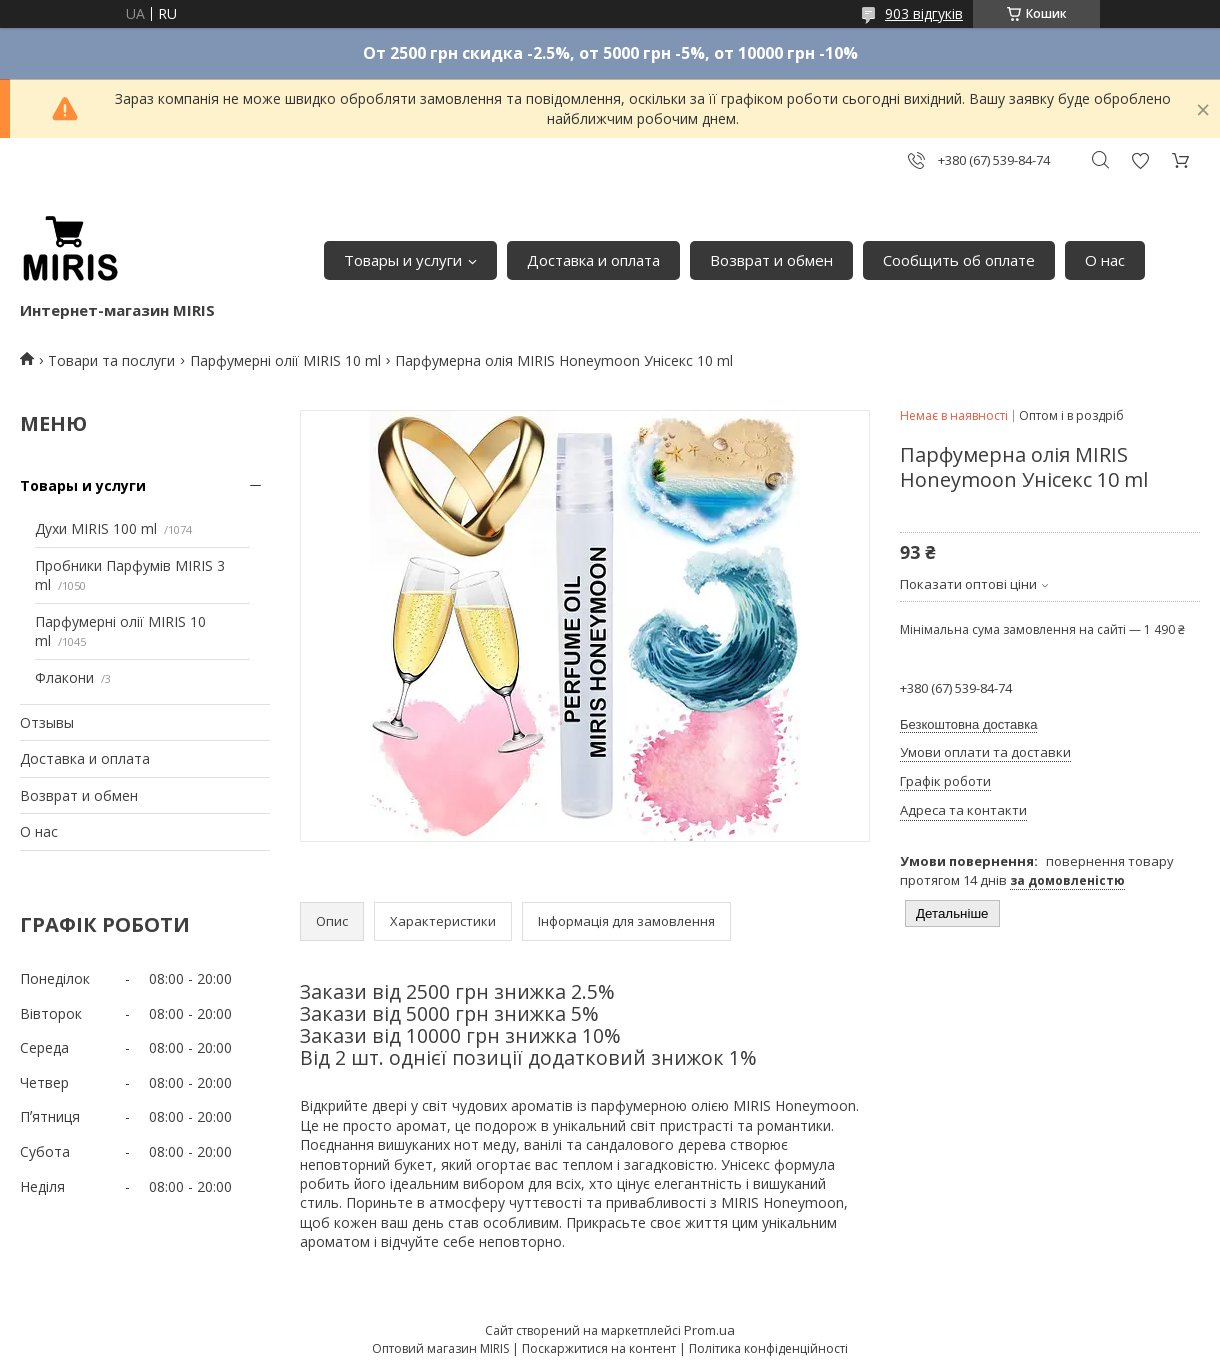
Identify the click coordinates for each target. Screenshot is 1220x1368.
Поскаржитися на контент (599, 1348)
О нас (1105, 260)
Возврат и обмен (771, 260)
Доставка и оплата (593, 260)
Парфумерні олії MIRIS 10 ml (285, 360)
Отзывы (47, 722)
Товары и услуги (403, 260)
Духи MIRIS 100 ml (96, 528)
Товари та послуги (111, 360)
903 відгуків (924, 13)
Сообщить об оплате (959, 260)
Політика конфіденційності (768, 1348)
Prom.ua (709, 1330)
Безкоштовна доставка (968, 724)
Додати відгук (1140, 160)
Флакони (64, 677)
